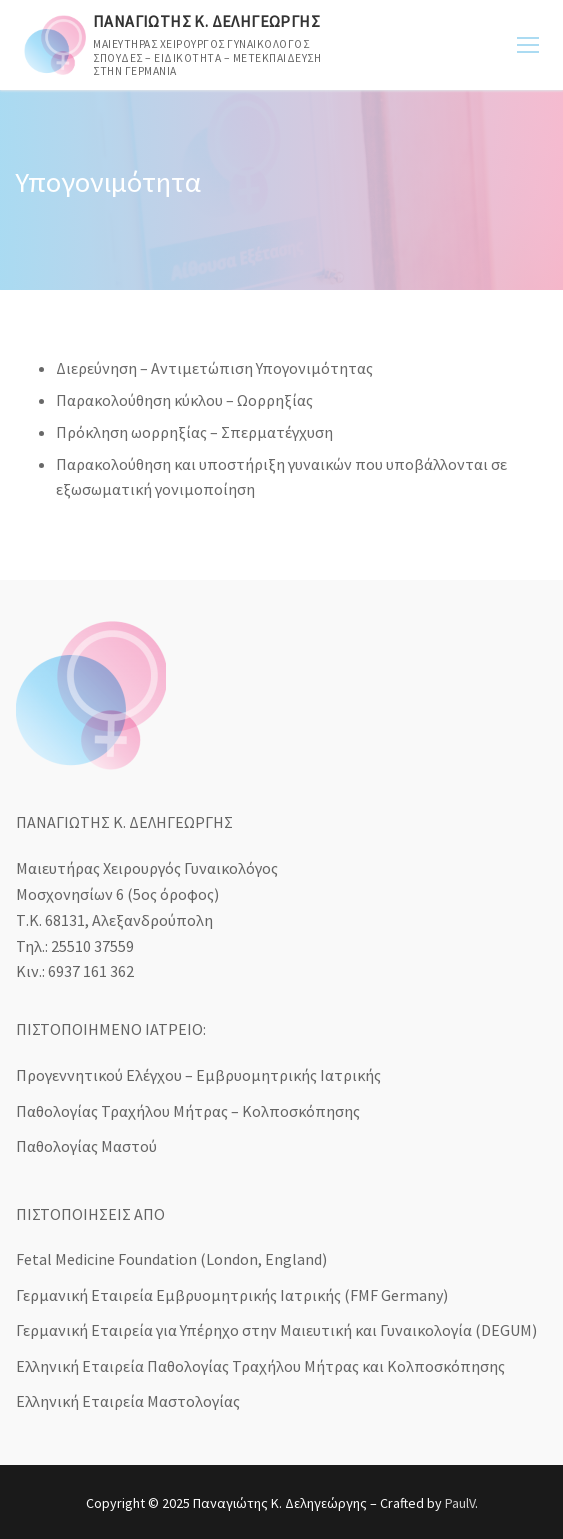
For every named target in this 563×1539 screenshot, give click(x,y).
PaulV (460, 1503)
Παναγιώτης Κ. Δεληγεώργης (206, 21)
